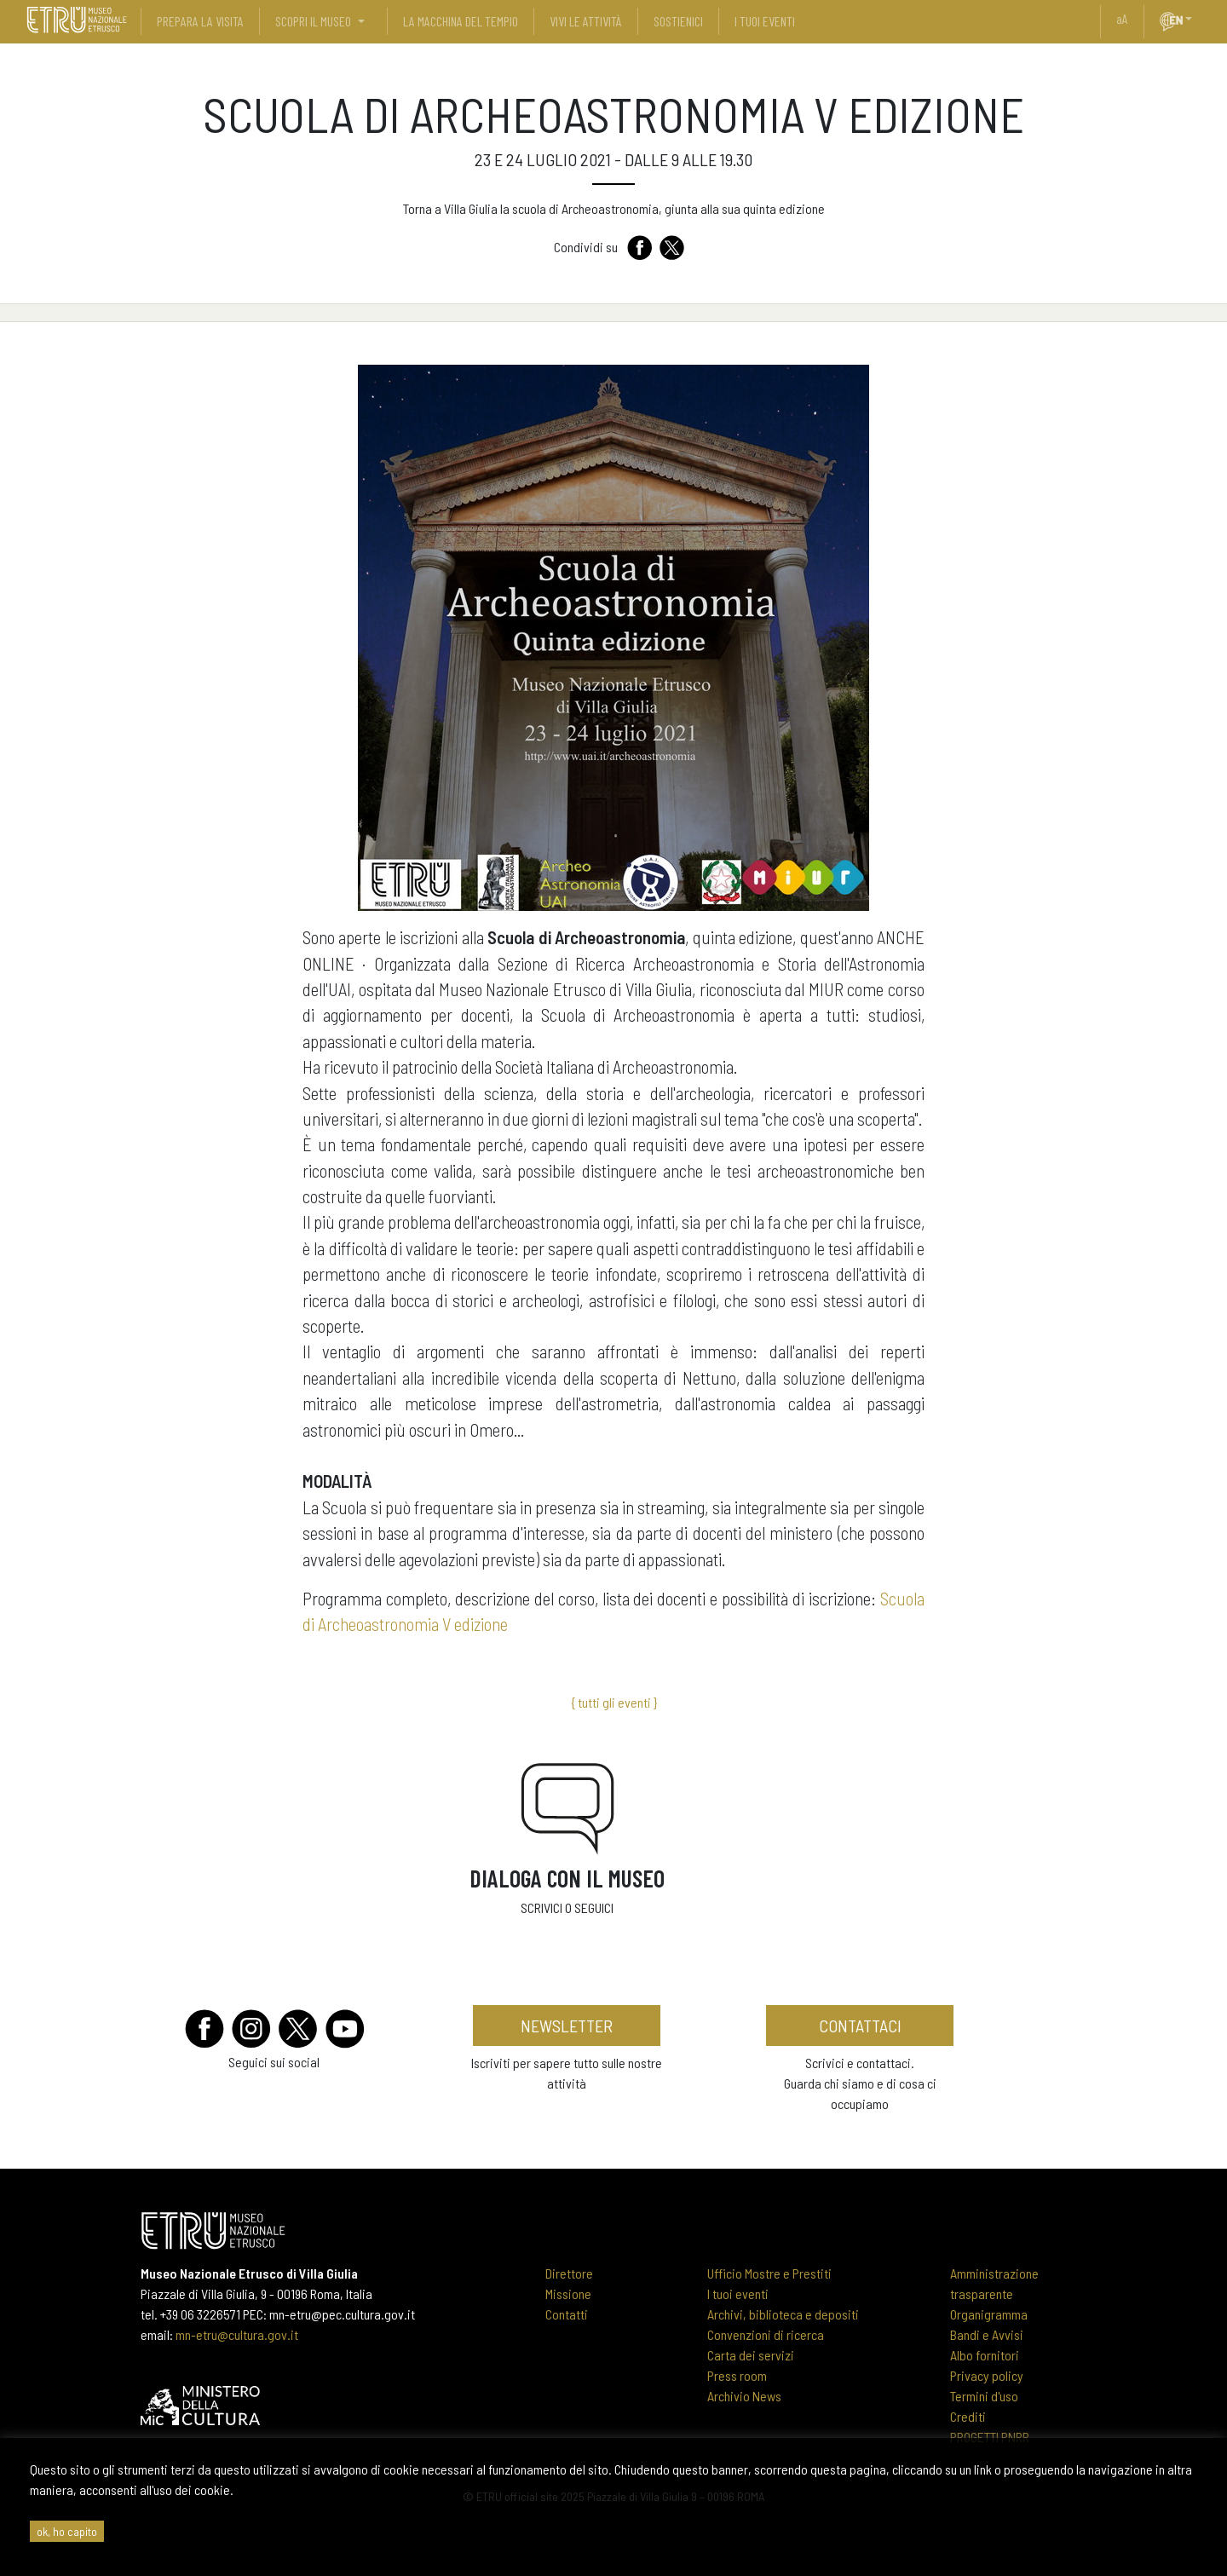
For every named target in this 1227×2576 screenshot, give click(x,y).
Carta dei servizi (750, 2355)
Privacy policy (986, 2375)
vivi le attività (586, 21)
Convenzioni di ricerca (765, 2334)
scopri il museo (313, 21)
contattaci (860, 2025)
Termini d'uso (984, 2396)
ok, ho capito (67, 2531)
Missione (568, 2293)
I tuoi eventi (738, 2293)
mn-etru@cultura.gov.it (237, 2334)
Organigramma (989, 2314)
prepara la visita (200, 21)
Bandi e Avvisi (986, 2334)
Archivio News (744, 2396)
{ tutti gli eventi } (614, 1702)
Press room (737, 2375)
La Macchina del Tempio (460, 21)
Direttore (569, 2273)
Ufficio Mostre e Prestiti (769, 2273)
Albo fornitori (984, 2355)
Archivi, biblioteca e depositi (783, 2314)
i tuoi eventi (764, 21)
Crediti (968, 2416)
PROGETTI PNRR (989, 2437)
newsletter (567, 2025)
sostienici (678, 21)
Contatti (566, 2314)
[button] (1195, 18)
